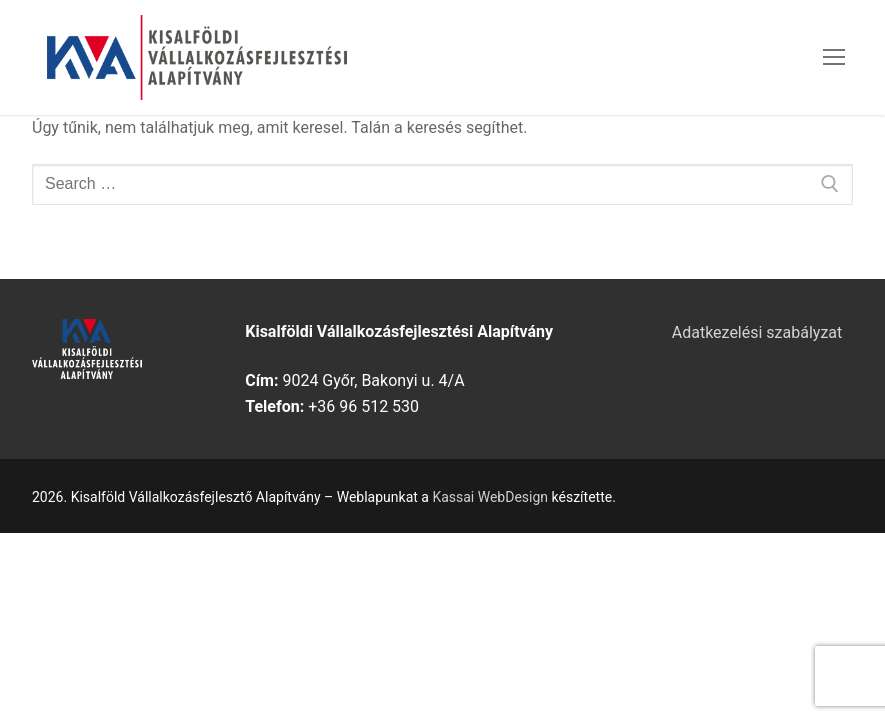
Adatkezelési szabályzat (757, 332)
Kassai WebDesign (490, 497)
